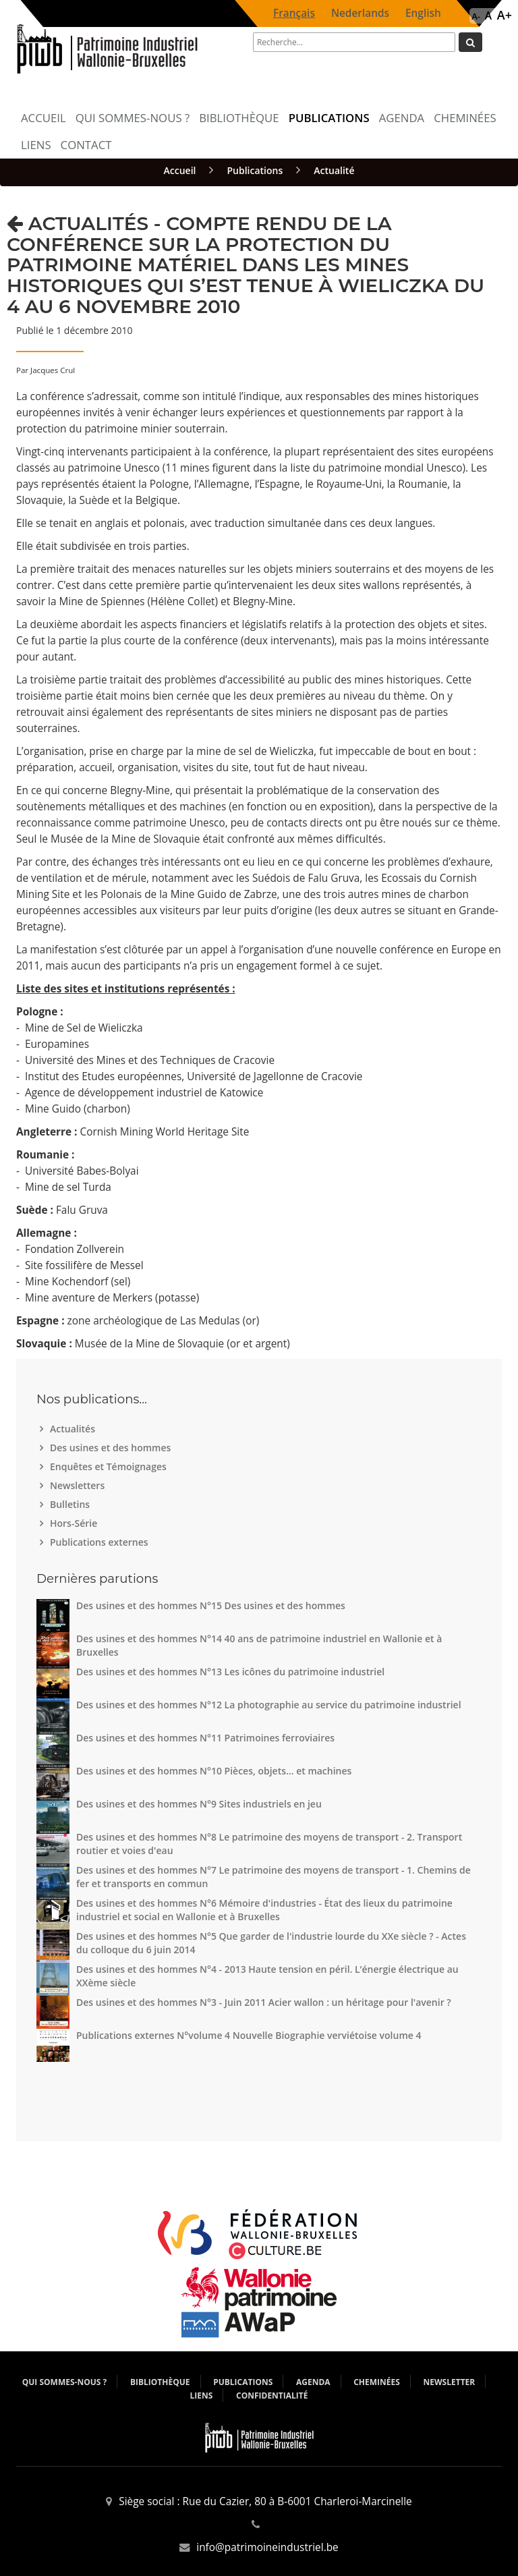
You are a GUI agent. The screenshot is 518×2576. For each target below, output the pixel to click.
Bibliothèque (239, 117)
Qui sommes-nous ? (133, 117)
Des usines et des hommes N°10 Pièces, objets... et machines (213, 1770)
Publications (329, 117)
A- (475, 16)
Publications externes (100, 1542)
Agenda (402, 117)
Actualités (74, 1428)
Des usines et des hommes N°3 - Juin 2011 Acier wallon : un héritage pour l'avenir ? (263, 2002)
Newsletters (79, 1485)
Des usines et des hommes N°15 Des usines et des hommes (210, 1605)
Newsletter (450, 2382)
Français (294, 13)
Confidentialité (272, 2395)
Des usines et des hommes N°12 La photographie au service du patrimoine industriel (268, 1704)
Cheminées (465, 117)
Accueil (43, 117)
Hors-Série (75, 1523)
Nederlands (360, 13)
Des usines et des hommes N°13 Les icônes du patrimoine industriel (230, 1671)
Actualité (334, 170)
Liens (36, 144)
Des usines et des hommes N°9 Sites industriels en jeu (199, 1803)
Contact (86, 144)
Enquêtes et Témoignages (110, 1466)
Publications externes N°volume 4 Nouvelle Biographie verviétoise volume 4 (248, 2035)
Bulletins (71, 1504)
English (423, 13)
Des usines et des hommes (112, 1447)
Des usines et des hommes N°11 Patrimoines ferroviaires (205, 1737)
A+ (504, 15)
